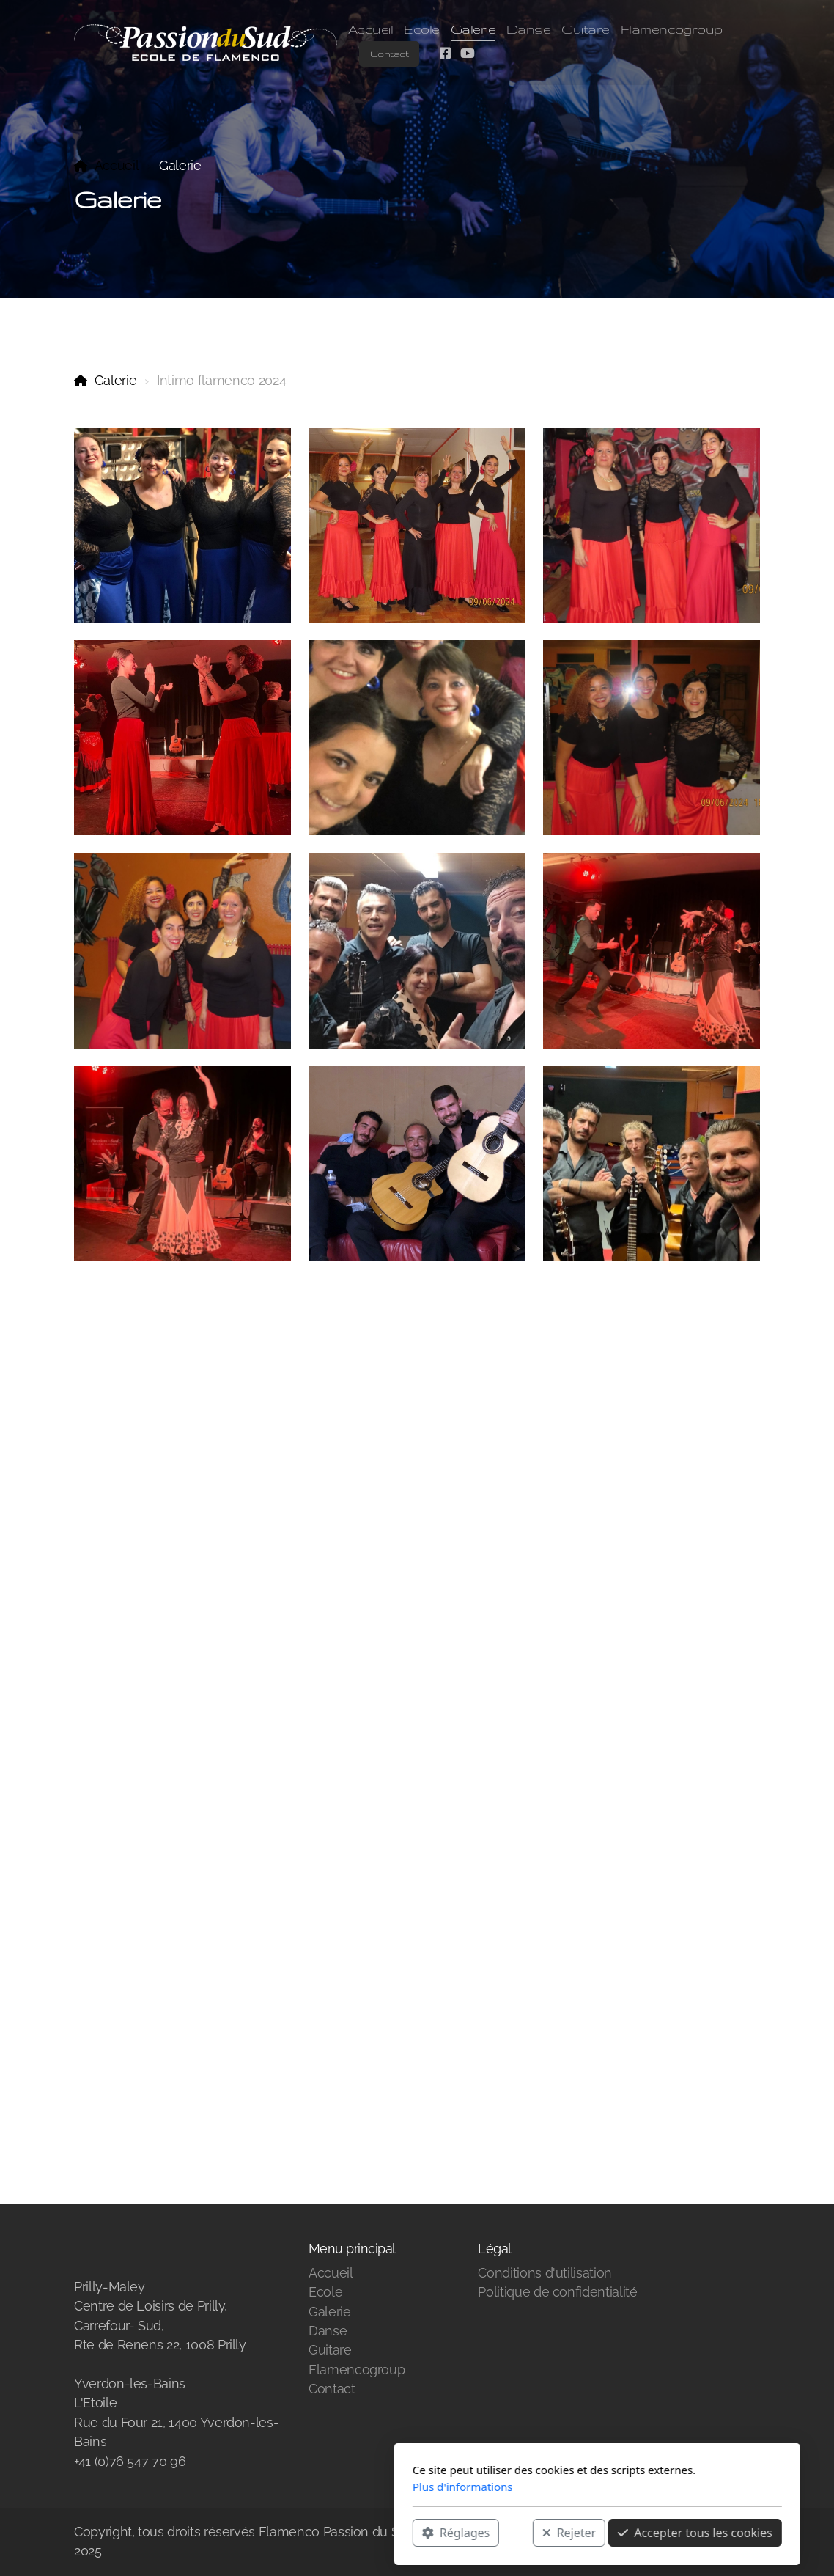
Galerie (116, 380)
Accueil (117, 165)
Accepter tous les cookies (515, 2533)
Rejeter (389, 2533)
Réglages (275, 2533)
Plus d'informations (282, 2486)
